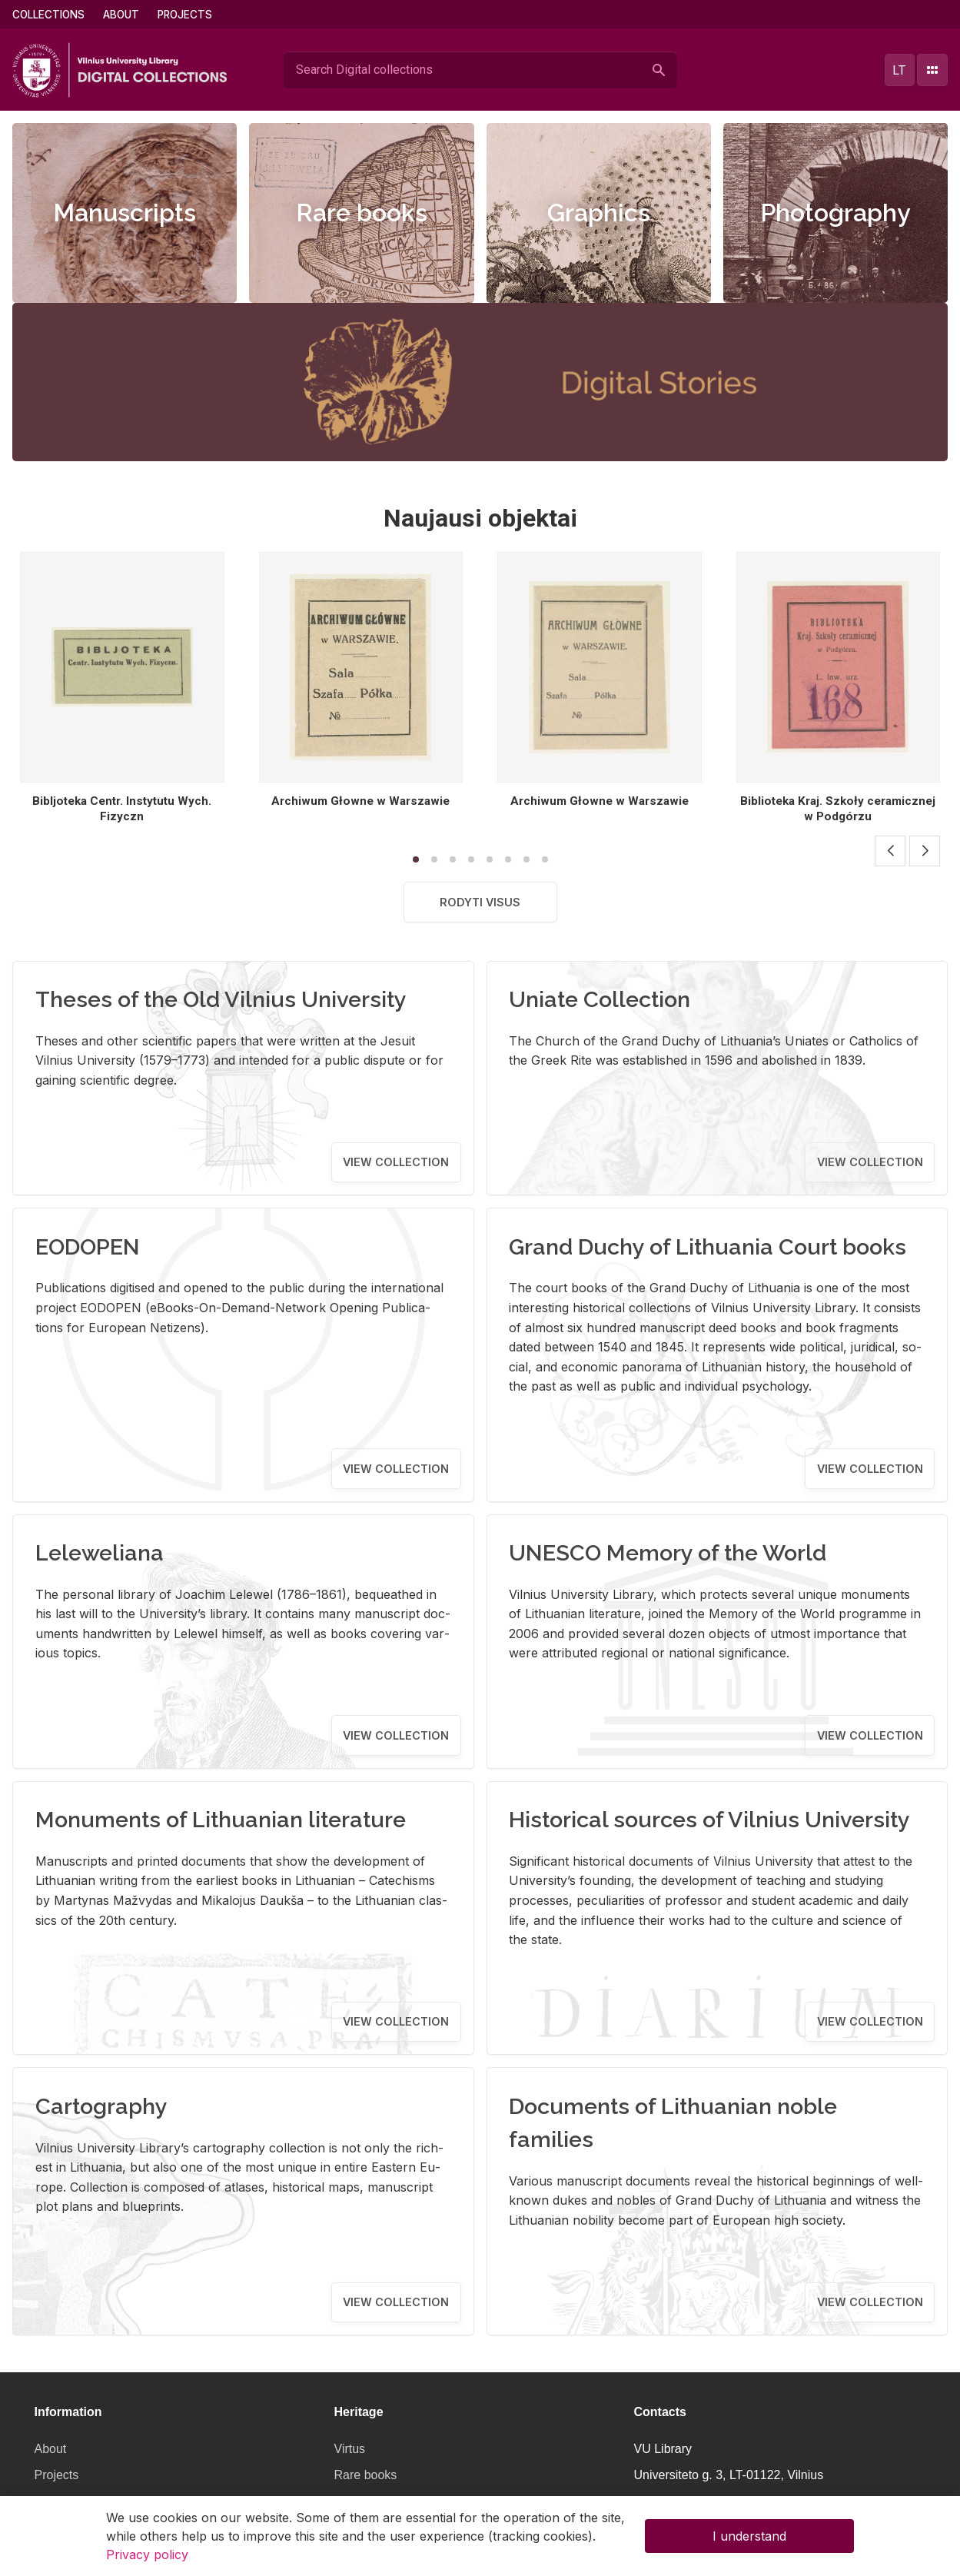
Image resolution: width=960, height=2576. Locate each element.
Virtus (350, 2448)
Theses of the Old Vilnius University (221, 999)
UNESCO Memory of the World (667, 1553)
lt (899, 70)
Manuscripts (124, 212)
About (121, 14)
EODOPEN (87, 1247)
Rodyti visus (480, 902)
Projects (185, 14)
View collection (396, 1161)
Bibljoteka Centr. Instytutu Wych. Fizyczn (121, 808)
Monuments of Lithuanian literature (220, 1820)
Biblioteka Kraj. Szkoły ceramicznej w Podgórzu (837, 808)
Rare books (361, 212)
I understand (749, 2536)
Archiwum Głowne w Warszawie (360, 801)
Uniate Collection (599, 999)
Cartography (101, 2106)
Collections (48, 14)
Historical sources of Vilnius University (709, 1820)
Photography (835, 212)
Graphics (598, 212)
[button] (890, 851)
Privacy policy (147, 2554)
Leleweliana (99, 1553)
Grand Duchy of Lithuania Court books (707, 1247)
